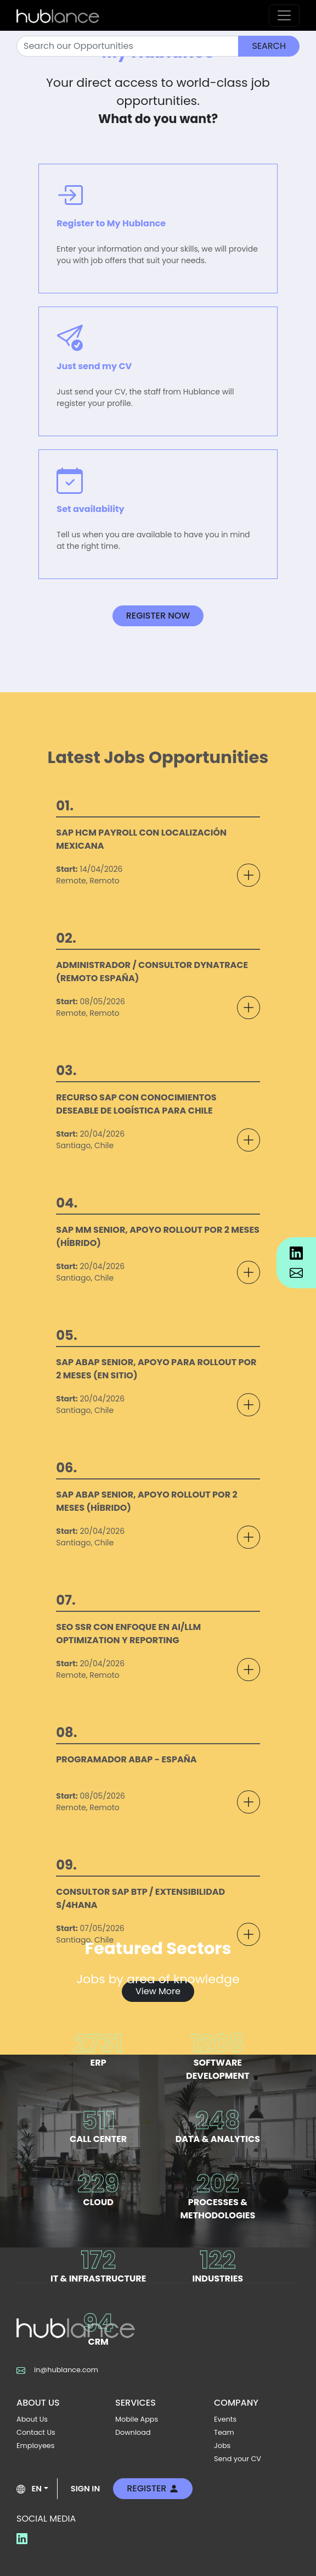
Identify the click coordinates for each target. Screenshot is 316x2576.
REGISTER (152, 2488)
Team (224, 2432)
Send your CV (237, 2458)
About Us (32, 2419)
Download (133, 2432)
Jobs (222, 2445)
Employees (35, 2445)
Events (225, 2419)
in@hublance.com (57, 2369)
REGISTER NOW (158, 615)
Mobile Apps (136, 2419)
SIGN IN (85, 2488)
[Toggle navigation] (284, 15)
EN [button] (29, 2488)
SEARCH (269, 46)
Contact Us (35, 2432)
